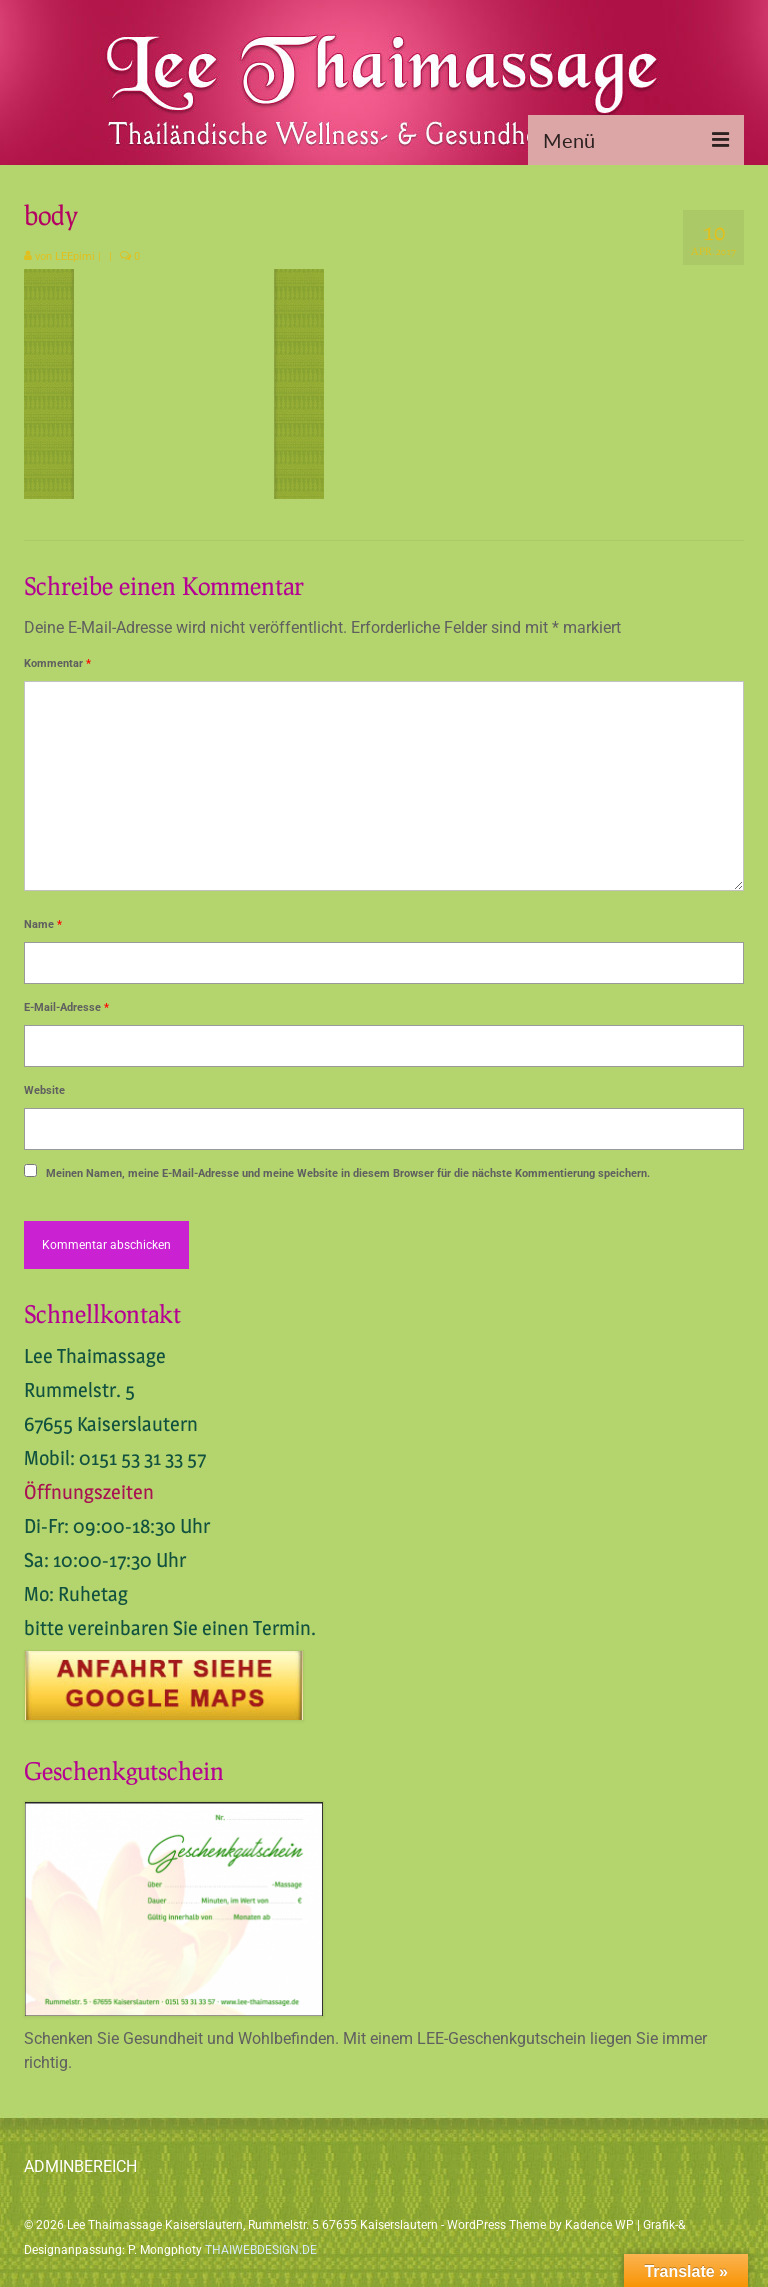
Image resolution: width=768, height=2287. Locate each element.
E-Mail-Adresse (66, 1007)
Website (44, 1090)
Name (43, 924)
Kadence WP (599, 2225)
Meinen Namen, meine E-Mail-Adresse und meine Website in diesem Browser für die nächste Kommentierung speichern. (348, 1173)
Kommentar (57, 663)
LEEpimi (75, 256)
